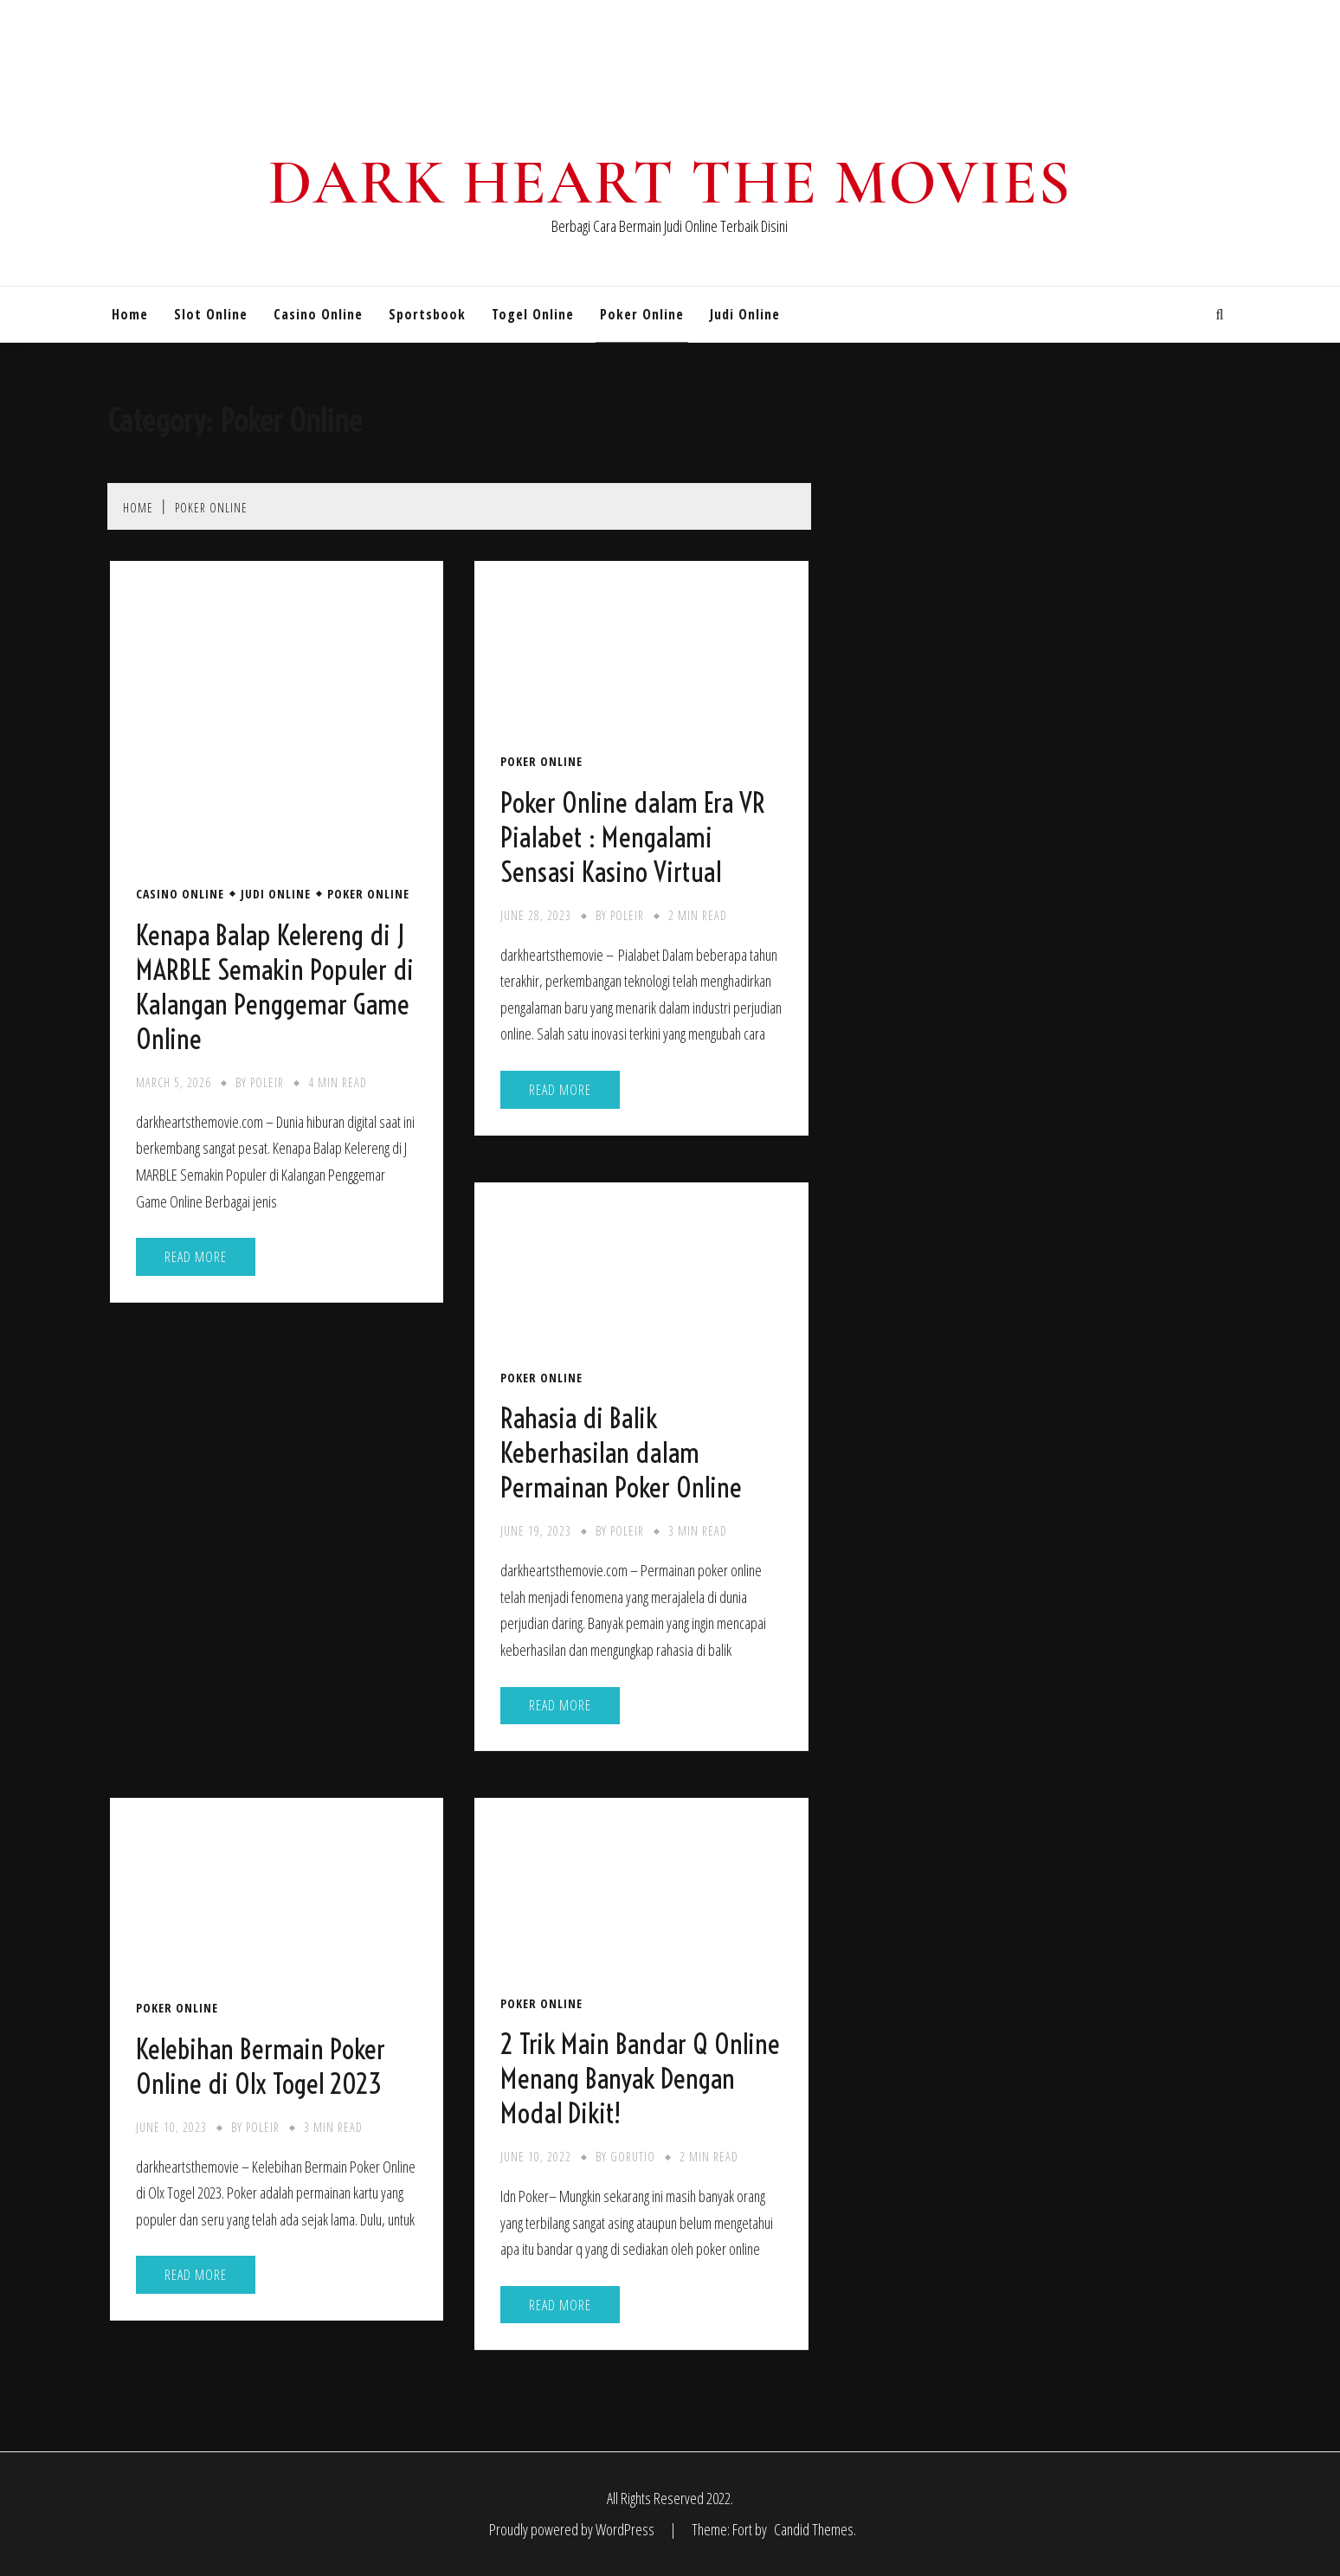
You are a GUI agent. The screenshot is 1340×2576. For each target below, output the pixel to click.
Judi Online (745, 314)
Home (130, 314)
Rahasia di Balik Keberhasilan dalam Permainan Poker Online (621, 1452)
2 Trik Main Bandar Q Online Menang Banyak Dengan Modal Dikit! (640, 2078)
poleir (267, 1082)
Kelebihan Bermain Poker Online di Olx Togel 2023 (260, 2066)
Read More (195, 1256)
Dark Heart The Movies (670, 183)
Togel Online (533, 314)
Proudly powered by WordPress (573, 2529)
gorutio (632, 2156)
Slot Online (211, 314)
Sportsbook (427, 314)
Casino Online (318, 314)
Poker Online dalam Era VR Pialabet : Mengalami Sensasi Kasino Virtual (632, 837)
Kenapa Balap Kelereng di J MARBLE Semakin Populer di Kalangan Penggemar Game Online (275, 987)
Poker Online (642, 314)
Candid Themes (814, 2529)
